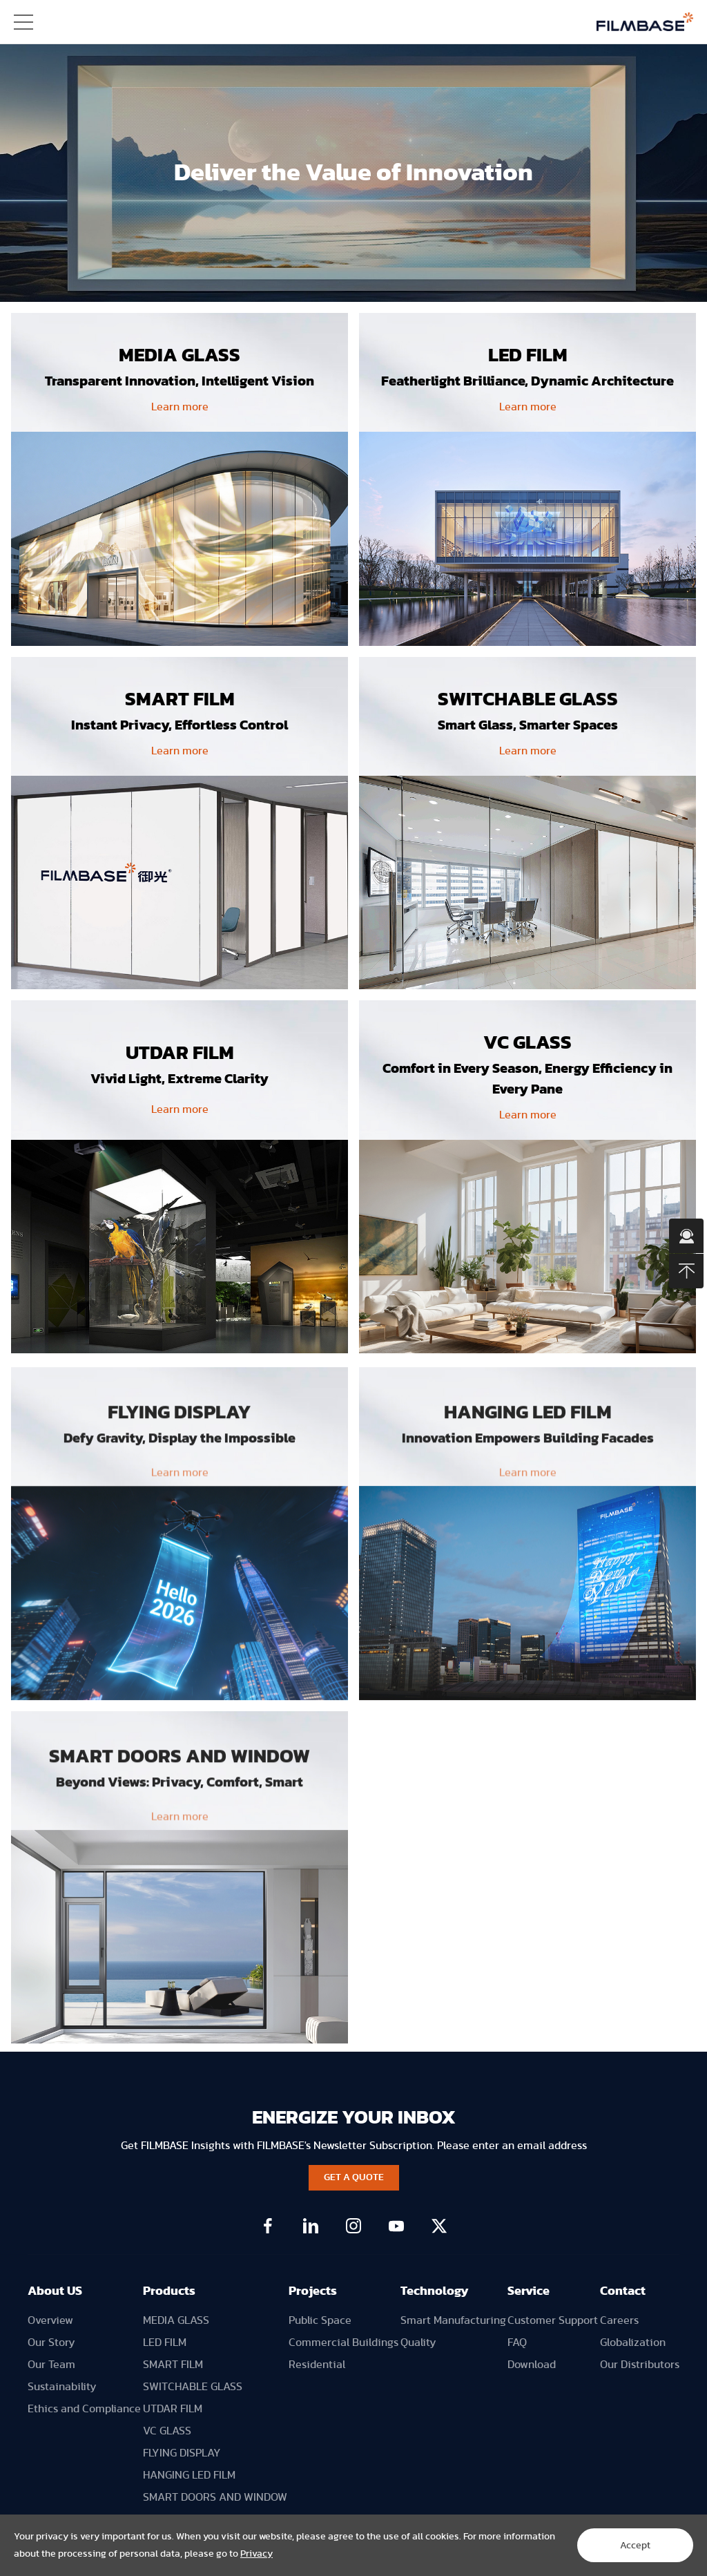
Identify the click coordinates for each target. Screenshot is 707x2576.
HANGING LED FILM (189, 2475)
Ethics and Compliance (84, 2408)
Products (169, 2291)
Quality (418, 2342)
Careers (619, 2320)
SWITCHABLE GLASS (192, 2386)
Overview (50, 2320)
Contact (623, 2291)
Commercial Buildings (343, 2342)
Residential (317, 2364)
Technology (434, 2291)
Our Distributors (639, 2364)
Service (528, 2291)
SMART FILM (173, 2364)
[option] (353, 173)
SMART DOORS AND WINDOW (215, 2497)
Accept (635, 2545)
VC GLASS (167, 2430)
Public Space (320, 2320)
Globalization (633, 2342)
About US (55, 2291)
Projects (313, 2291)
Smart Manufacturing (453, 2320)
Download (531, 2364)
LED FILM (164, 2342)
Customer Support (552, 2320)
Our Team (51, 2364)
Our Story (51, 2342)
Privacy (256, 2554)
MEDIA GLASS (176, 2320)
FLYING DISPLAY (182, 2453)
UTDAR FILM (172, 2408)
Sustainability (62, 2386)
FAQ (517, 2342)
